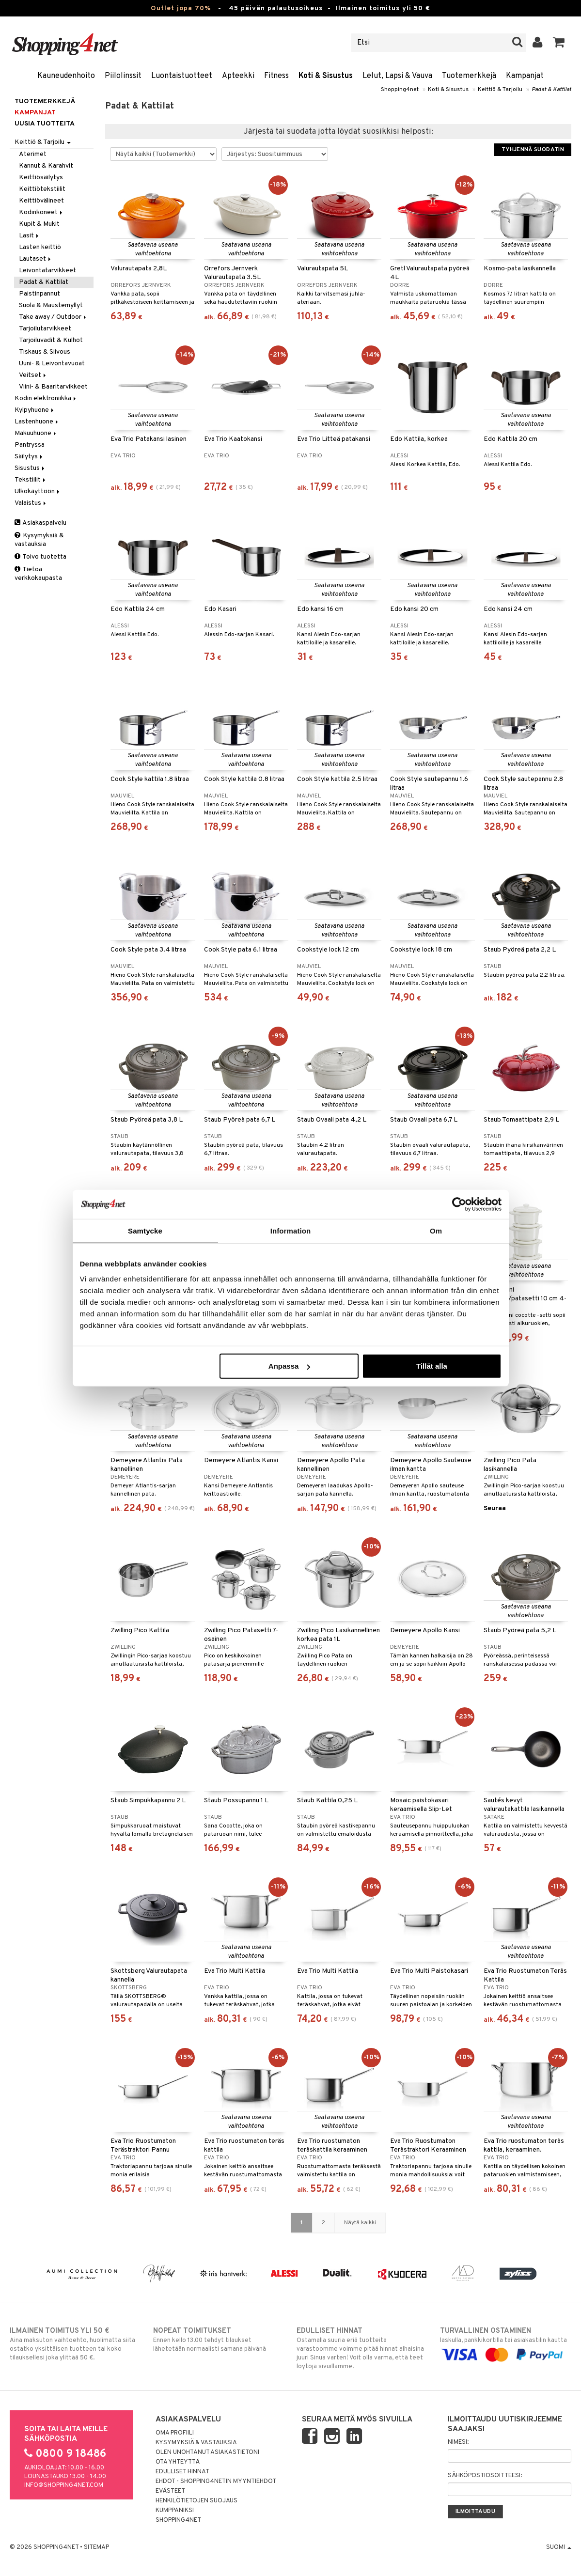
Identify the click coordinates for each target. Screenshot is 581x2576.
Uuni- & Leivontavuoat (52, 363)
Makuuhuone (36, 433)
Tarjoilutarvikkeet (45, 329)
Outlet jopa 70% (181, 8)
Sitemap (96, 2547)
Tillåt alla (431, 1366)
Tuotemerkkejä (469, 76)
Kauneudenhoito (66, 76)
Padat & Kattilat (551, 90)
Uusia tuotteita (45, 124)
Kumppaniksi (175, 2510)
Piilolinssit (123, 76)
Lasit (29, 236)
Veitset (33, 375)
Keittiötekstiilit (42, 189)
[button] (559, 42)
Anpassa (289, 1366)
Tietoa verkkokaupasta (38, 573)
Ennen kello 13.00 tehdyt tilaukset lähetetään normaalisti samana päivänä (218, 2339)
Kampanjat (525, 76)
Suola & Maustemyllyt (51, 305)
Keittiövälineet (41, 201)
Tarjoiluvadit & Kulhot (51, 340)
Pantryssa (30, 445)
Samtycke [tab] (145, 1230)
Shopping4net (400, 90)
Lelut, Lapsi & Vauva (397, 76)
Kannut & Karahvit (46, 166)
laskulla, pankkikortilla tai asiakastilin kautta (505, 2342)
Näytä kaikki (360, 2223)
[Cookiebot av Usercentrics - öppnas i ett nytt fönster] (459, 1204)
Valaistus (31, 503)
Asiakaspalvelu (40, 523)
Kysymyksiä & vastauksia (39, 539)
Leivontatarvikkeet (47, 270)
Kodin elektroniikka (46, 398)
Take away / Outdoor (53, 317)
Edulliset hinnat (182, 2472)
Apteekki (238, 76)
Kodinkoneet (41, 212)
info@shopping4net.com (63, 2485)
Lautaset (35, 259)
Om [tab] (436, 1230)
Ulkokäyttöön (38, 491)
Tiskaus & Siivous (44, 352)
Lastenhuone (37, 422)
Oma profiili (175, 2433)
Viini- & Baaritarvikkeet (53, 387)
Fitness (276, 76)
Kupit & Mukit (39, 224)
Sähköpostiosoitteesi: (485, 2476)
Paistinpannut (39, 294)
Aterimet (33, 154)
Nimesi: (458, 2442)
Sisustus (30, 468)
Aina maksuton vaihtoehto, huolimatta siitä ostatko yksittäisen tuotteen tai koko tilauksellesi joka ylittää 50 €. (75, 2344)
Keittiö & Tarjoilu (500, 90)
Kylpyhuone (35, 410)
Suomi (558, 2547)
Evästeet (170, 2491)
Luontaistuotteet (181, 76)
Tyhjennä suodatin (533, 150)
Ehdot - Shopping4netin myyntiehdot (216, 2481)
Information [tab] (290, 1230)
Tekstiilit (31, 480)
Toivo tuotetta (40, 557)
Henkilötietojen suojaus (196, 2501)
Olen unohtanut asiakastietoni (207, 2452)
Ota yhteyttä (178, 2462)
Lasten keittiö (40, 247)
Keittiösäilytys (41, 177)
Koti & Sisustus (325, 76)
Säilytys (29, 457)
